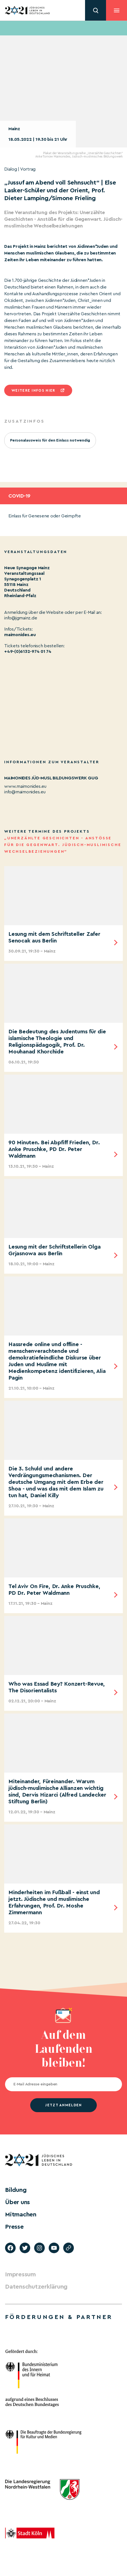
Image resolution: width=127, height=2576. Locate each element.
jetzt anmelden (63, 2105)
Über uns (17, 2202)
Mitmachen (20, 2214)
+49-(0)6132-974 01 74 (27, 651)
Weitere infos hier (33, 390)
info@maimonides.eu (25, 792)
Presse (14, 2227)
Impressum (20, 2274)
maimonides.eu (20, 635)
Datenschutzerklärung (36, 2287)
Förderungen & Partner (58, 2317)
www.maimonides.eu (25, 786)
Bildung (15, 2190)
